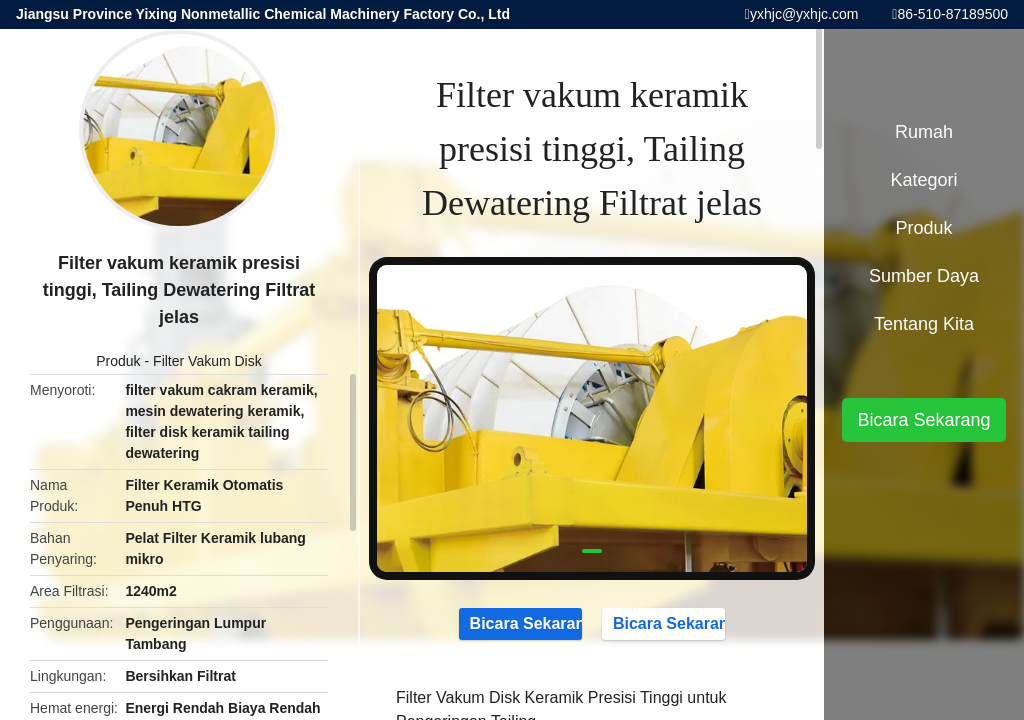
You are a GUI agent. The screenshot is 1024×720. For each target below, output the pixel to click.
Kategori (923, 180)
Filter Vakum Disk (207, 361)
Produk (118, 361)
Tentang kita (924, 324)
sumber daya (924, 276)
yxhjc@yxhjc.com (804, 14)
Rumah (924, 132)
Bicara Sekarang (520, 623)
